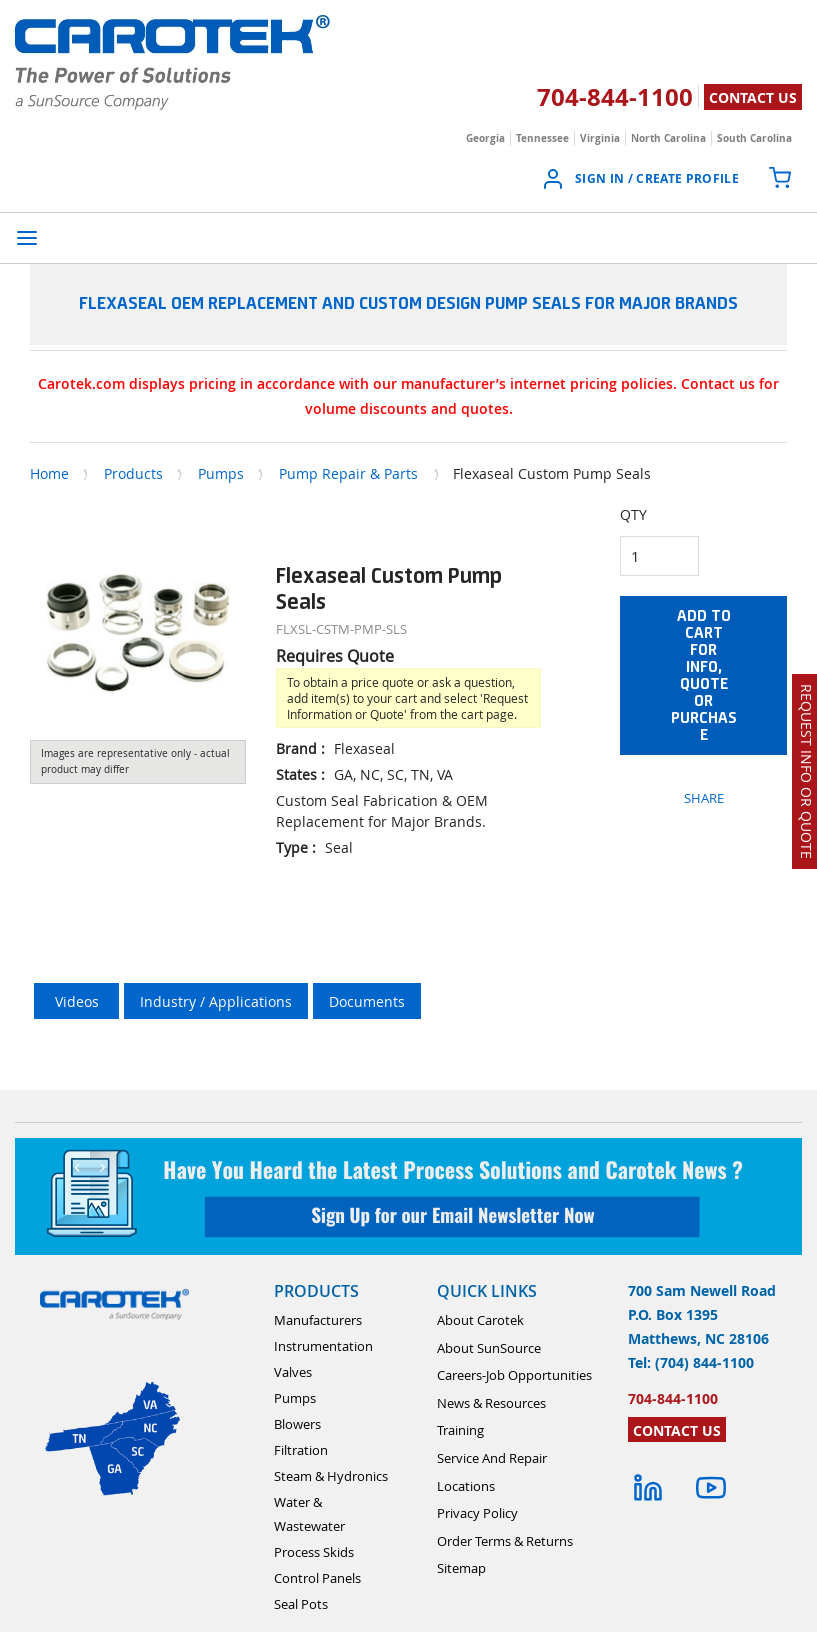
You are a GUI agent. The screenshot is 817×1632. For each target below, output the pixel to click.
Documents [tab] (367, 1001)
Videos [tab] (77, 1001)
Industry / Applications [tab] (216, 1001)
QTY (633, 514)
